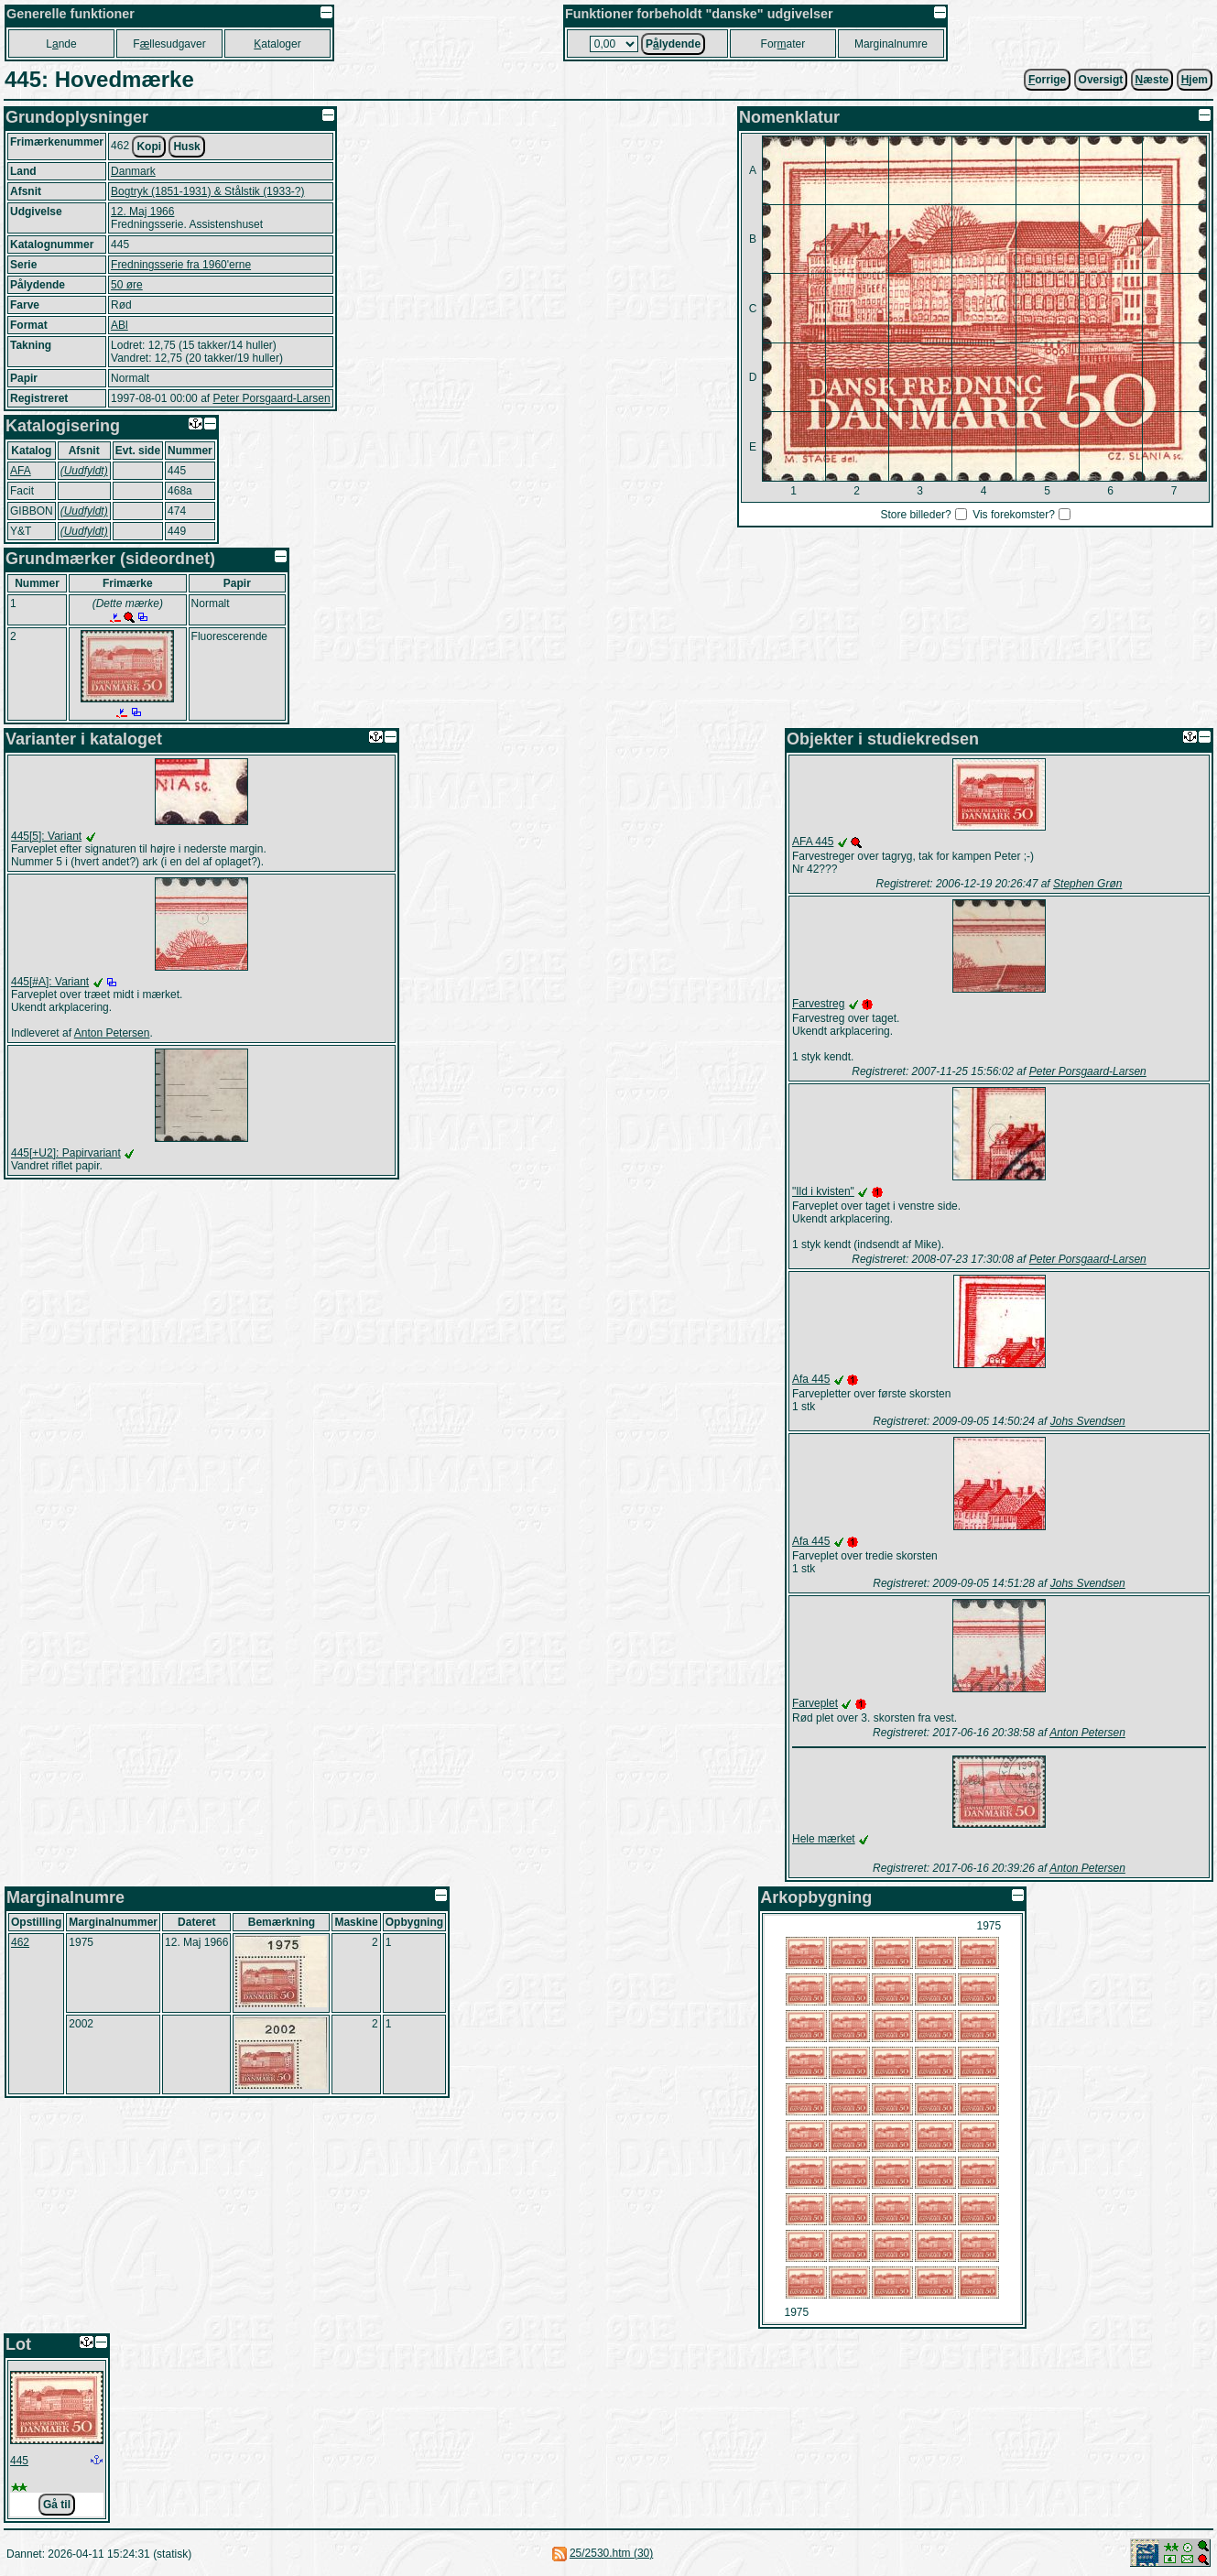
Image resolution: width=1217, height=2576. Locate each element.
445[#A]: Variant (50, 981)
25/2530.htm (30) (611, 2553)
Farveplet (815, 1703)
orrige (1047, 79)
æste (1152, 79)
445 (19, 2460)
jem (1194, 79)
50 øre (127, 284)
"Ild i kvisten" (823, 1191)
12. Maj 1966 (142, 211)
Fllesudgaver (169, 44)
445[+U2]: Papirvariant (66, 1153)
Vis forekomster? (1014, 514)
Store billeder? (915, 514)
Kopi (148, 146)
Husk (186, 146)
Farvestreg (818, 1003)
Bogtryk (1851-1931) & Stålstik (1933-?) (207, 191)
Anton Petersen (112, 1033)
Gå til (57, 2504)
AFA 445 (812, 841)
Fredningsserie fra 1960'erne (181, 264)
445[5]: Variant (46, 836)
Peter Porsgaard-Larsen (271, 398)
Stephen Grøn (1087, 883)
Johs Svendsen (1087, 1421)
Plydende (673, 44)
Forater (783, 44)
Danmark (133, 171)
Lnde (61, 44)
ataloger (277, 44)
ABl (119, 325)
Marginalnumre (891, 44)
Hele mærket (823, 1838)
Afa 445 (811, 1379)
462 (20, 1942)
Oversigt (1101, 79)
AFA (20, 470)
